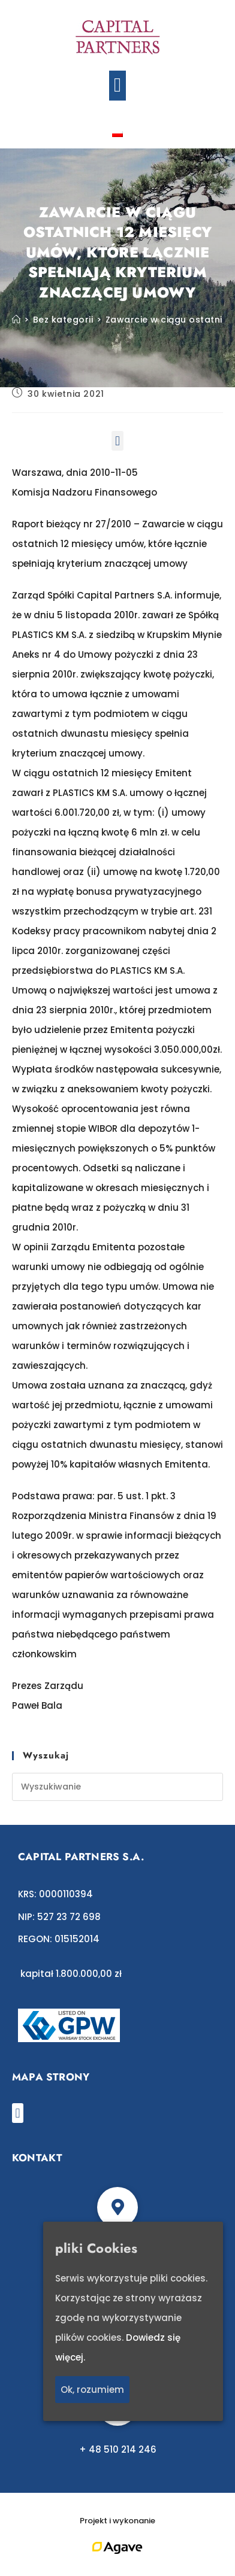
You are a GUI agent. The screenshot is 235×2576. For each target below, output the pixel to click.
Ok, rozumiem (92, 2390)
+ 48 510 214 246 (117, 2449)
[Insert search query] (118, 1787)
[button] (117, 86)
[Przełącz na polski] (117, 133)
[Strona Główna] (16, 320)
